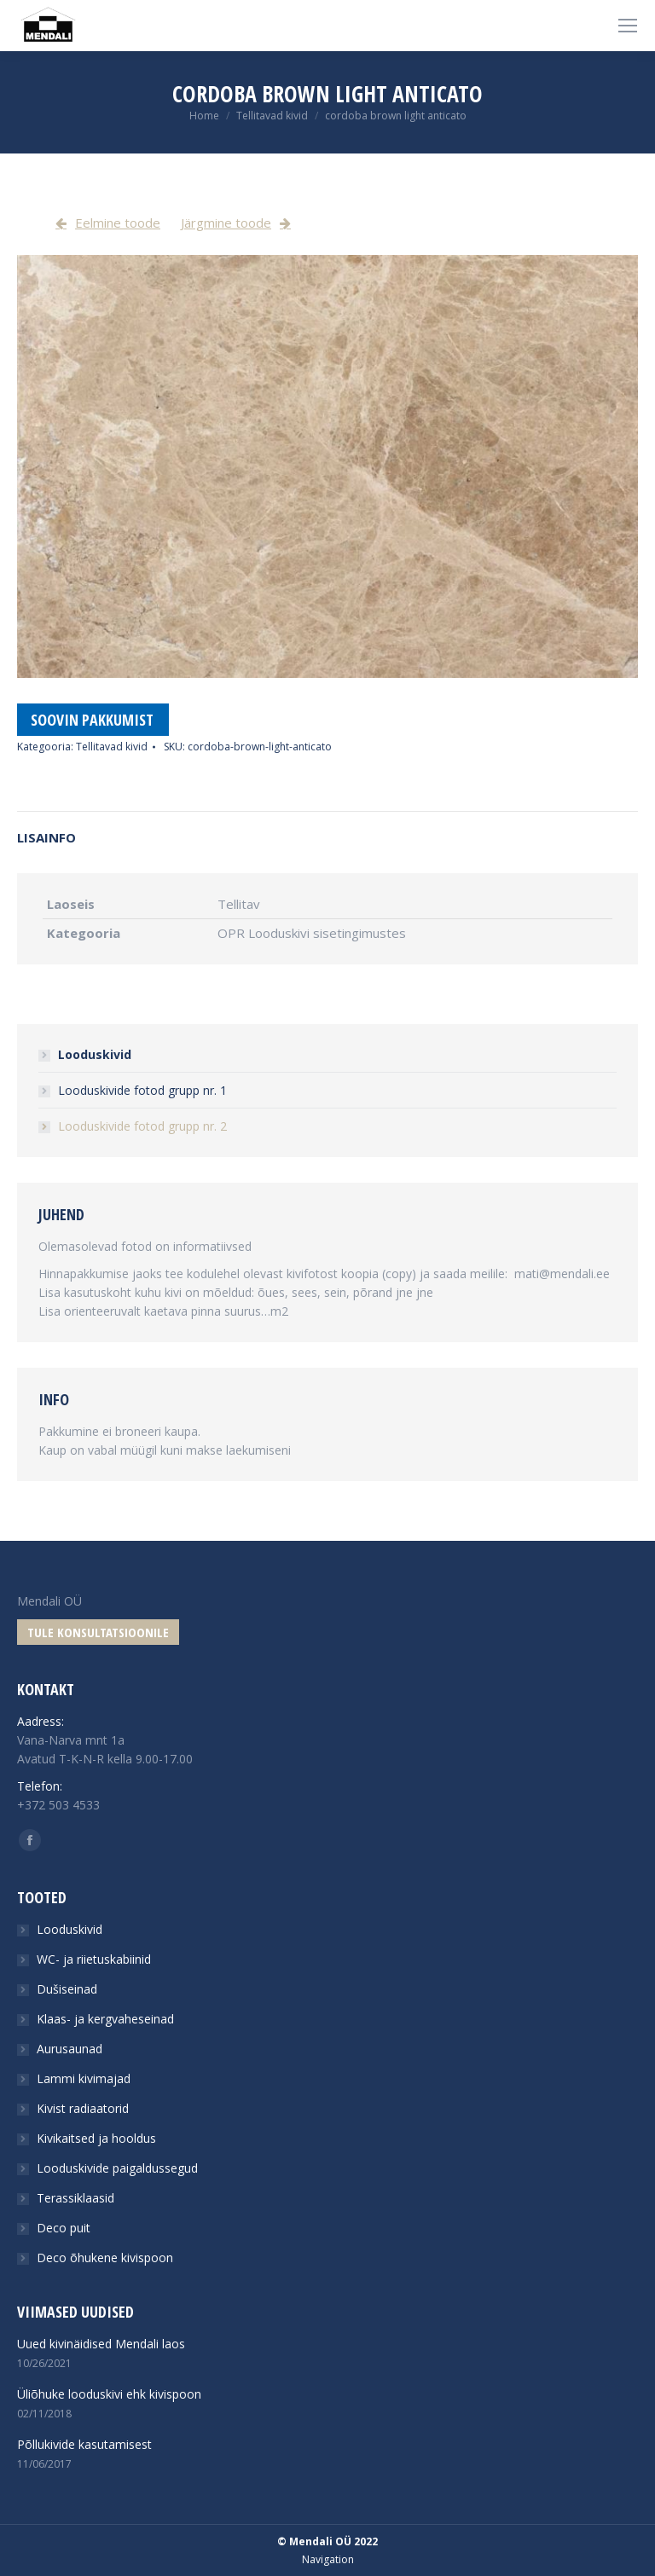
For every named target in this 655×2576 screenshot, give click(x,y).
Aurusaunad (69, 2049)
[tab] (327, 829)
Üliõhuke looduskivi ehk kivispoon (109, 2394)
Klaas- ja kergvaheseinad (105, 2019)
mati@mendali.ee (562, 1273)
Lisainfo (46, 837)
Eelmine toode (117, 222)
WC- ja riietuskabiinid (94, 1959)
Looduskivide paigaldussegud (117, 2168)
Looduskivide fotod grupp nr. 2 (142, 1126)
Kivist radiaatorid (83, 2108)
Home (204, 115)
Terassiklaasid (75, 2198)
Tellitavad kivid (272, 115)
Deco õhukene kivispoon (105, 2257)
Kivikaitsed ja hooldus (96, 2138)
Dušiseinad (67, 1989)
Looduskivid (94, 1054)
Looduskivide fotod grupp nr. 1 (142, 1090)
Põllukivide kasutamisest (84, 2444)
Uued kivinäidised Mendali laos (101, 2344)
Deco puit (63, 2228)
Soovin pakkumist (92, 719)
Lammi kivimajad (83, 2078)
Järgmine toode (226, 222)
